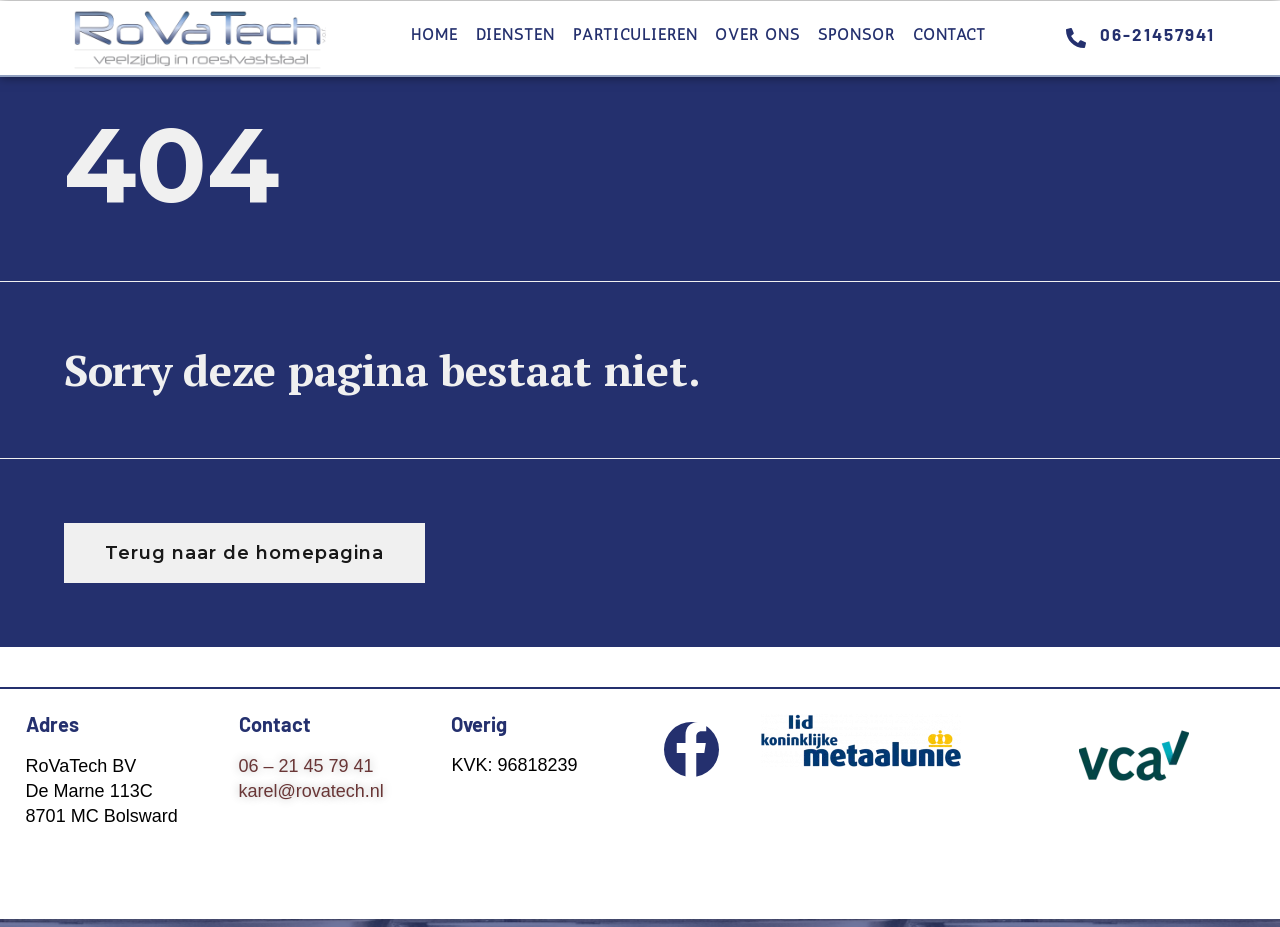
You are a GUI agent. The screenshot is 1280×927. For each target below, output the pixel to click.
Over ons (757, 34)
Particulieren (635, 34)
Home (434, 34)
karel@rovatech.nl (311, 791)
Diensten (515, 34)
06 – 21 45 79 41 (306, 766)
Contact (949, 34)
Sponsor (856, 34)
